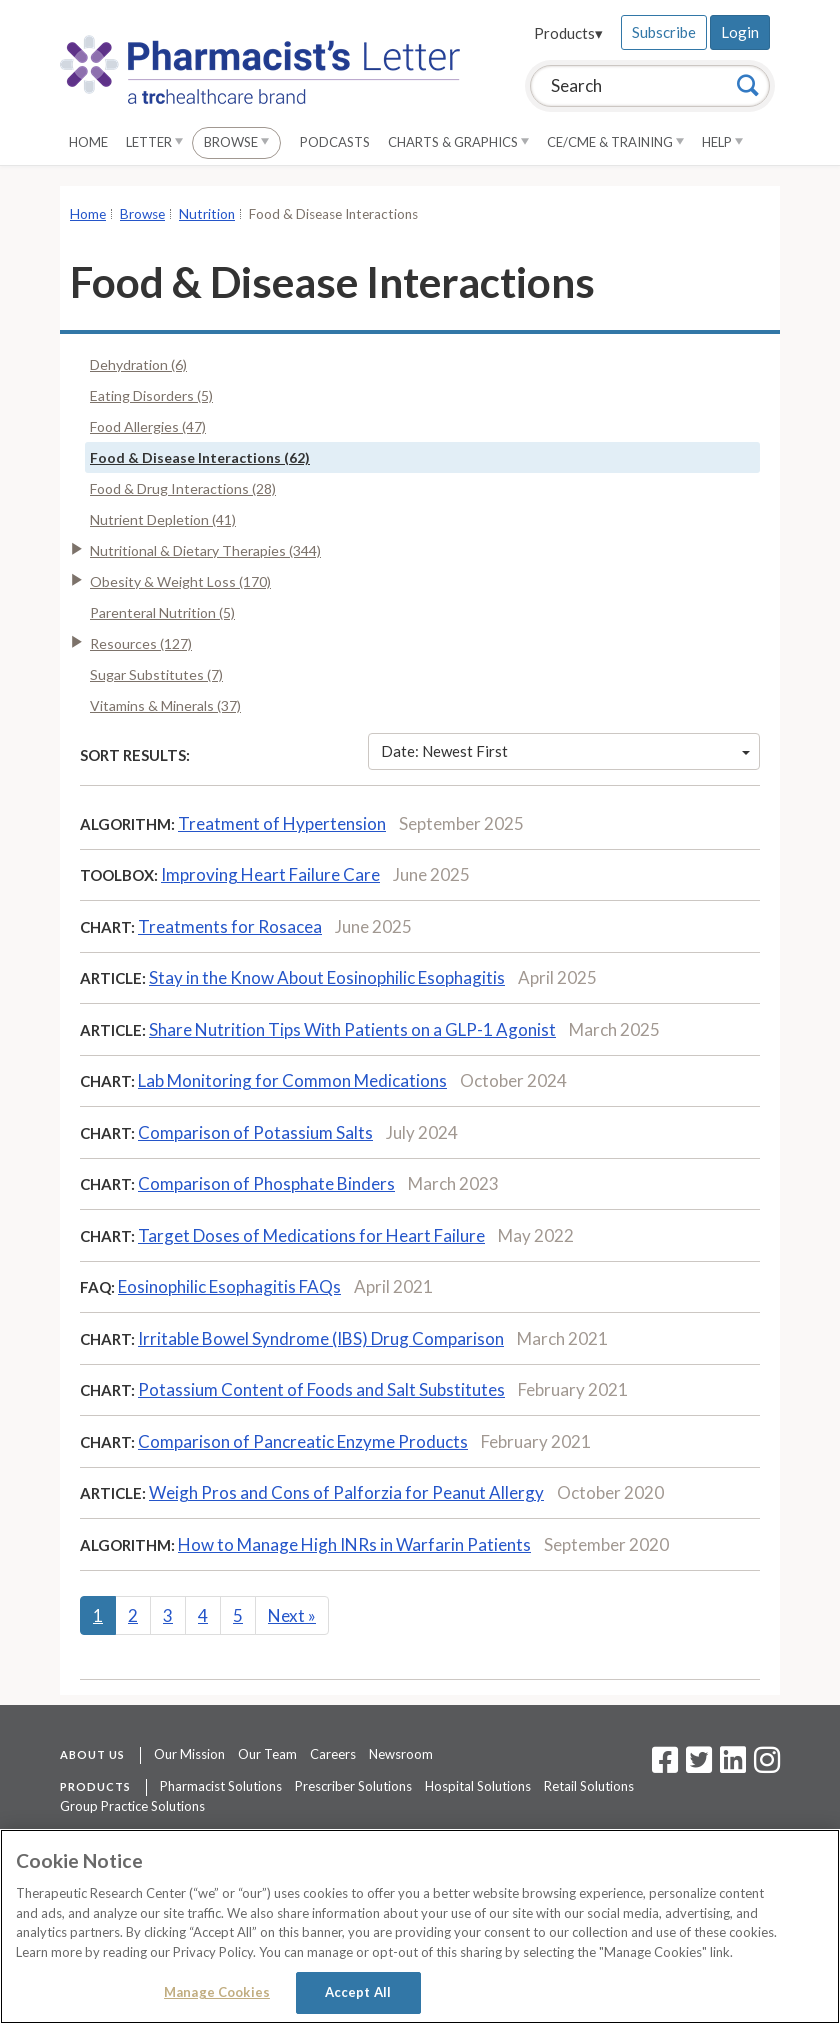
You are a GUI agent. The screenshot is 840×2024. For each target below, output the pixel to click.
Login (740, 32)
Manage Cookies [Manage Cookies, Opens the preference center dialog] (217, 1992)
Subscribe (664, 32)
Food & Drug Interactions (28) (183, 488)
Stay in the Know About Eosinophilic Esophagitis (327, 977)
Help (722, 142)
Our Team (267, 1754)
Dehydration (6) (138, 364)
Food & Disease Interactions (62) (200, 457)
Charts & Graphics (458, 142)
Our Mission (189, 1754)
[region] (420, 1926)
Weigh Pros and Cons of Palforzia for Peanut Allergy (346, 1492)
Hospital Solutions (478, 1786)
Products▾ (568, 33)
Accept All (358, 1992)
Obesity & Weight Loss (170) (180, 581)
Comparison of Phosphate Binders (266, 1183)
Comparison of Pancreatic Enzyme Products (303, 1441)
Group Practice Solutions (132, 1806)
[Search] (748, 85)
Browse (236, 142)
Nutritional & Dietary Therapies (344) (205, 550)
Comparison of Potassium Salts (255, 1132)
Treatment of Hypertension (282, 823)
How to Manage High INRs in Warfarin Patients (354, 1544)
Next (292, 1615)
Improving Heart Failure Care (270, 874)
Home (88, 142)
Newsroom (401, 1754)
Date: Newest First (566, 751)
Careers (333, 1754)
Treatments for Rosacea (230, 926)
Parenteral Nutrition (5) (162, 612)
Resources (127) (141, 643)
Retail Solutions (589, 1786)
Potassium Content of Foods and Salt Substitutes (321, 1389)
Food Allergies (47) (148, 426)
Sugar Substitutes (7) (156, 674)
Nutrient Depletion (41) (163, 519)
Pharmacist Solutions (221, 1786)
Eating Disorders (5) (151, 395)
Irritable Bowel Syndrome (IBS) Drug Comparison (321, 1338)
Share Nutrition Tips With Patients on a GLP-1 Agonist (352, 1029)
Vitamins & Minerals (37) (165, 705)
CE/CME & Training (615, 142)
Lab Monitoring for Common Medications (292, 1080)
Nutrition (207, 214)
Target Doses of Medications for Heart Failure (311, 1235)
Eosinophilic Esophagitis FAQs (229, 1286)
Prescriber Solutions (353, 1786)
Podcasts (335, 142)
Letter (154, 142)
